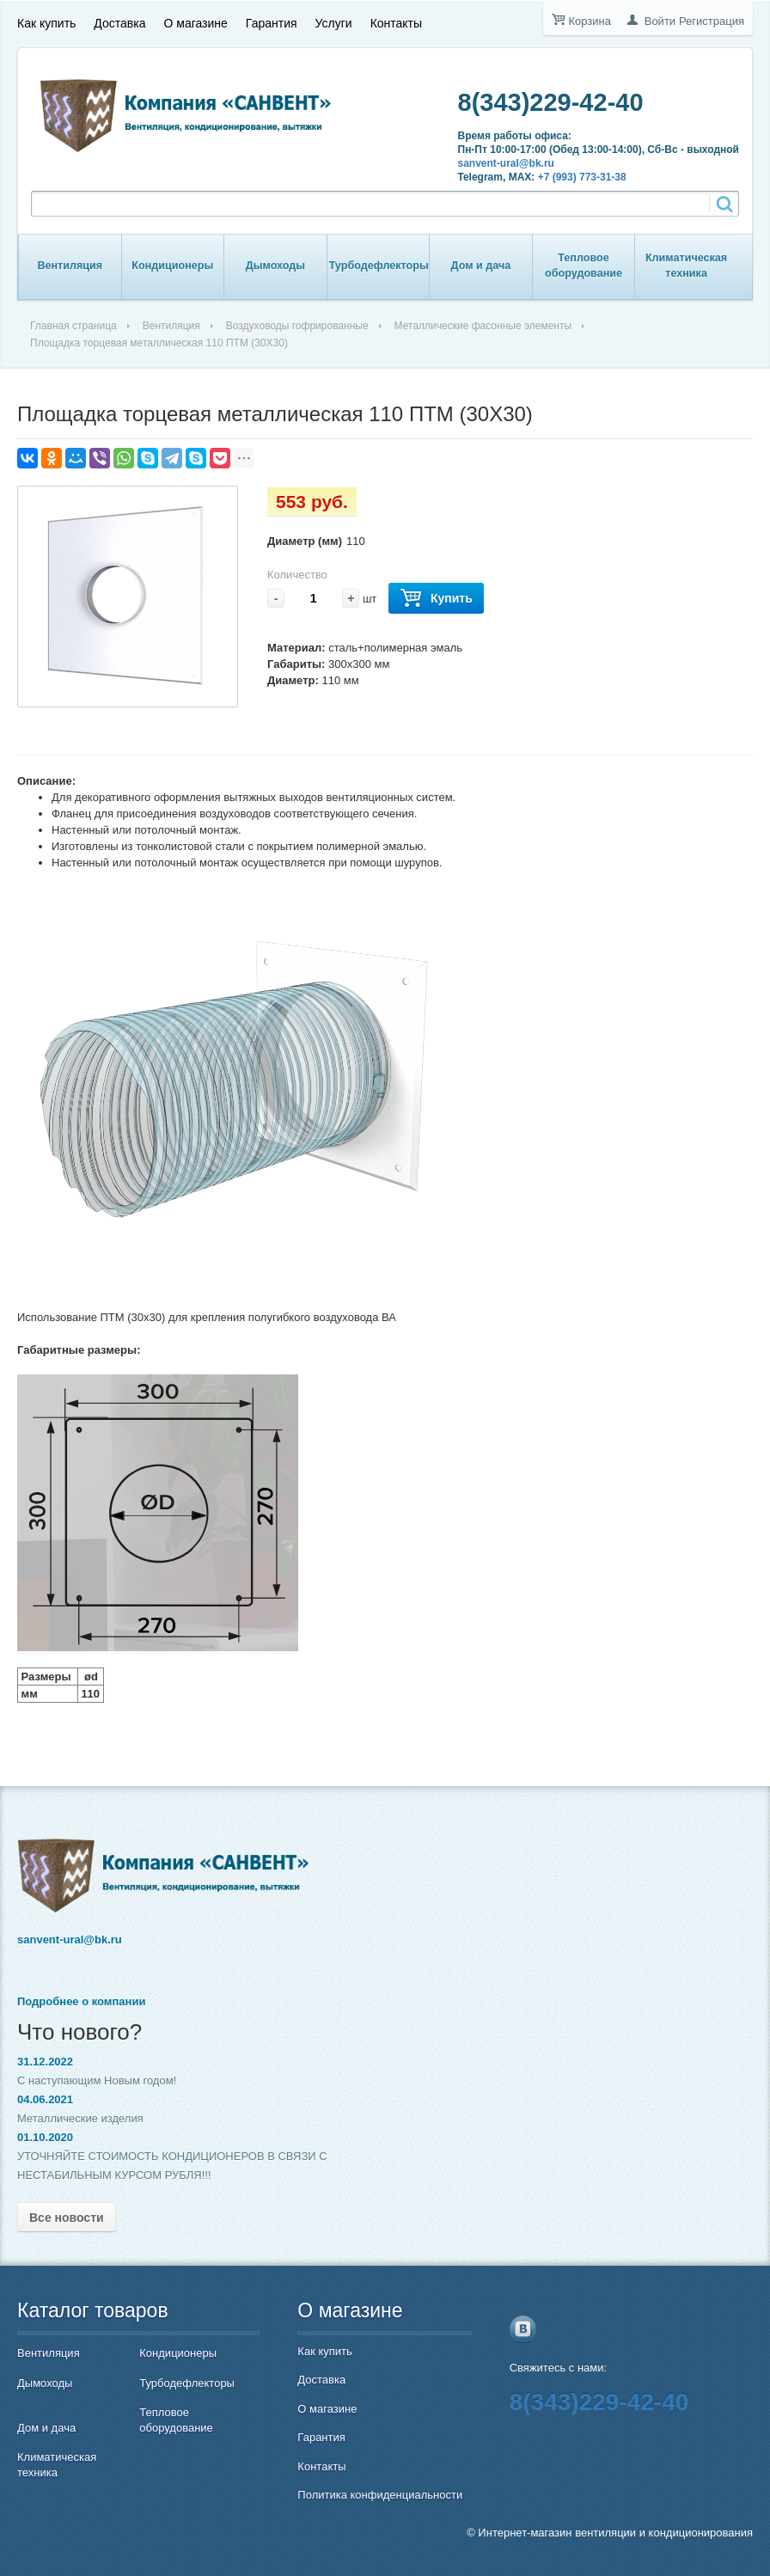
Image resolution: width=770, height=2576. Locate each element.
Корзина (589, 21)
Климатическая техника (686, 265)
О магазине (195, 23)
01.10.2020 (45, 2137)
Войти (660, 21)
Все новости (66, 2217)
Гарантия (271, 23)
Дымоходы (275, 266)
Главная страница (73, 326)
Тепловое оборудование (583, 265)
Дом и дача (481, 266)
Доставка (119, 23)
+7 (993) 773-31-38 (582, 177)
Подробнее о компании (81, 2001)
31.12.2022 (45, 2061)
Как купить (46, 23)
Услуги (333, 23)
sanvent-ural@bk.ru (506, 163)
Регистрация (711, 21)
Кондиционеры (172, 266)
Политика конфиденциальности (379, 2494)
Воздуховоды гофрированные (297, 326)
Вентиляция (69, 266)
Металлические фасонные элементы (482, 326)
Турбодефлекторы (379, 266)
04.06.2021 (45, 2099)
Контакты (396, 23)
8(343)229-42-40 (551, 102)
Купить (436, 599)
